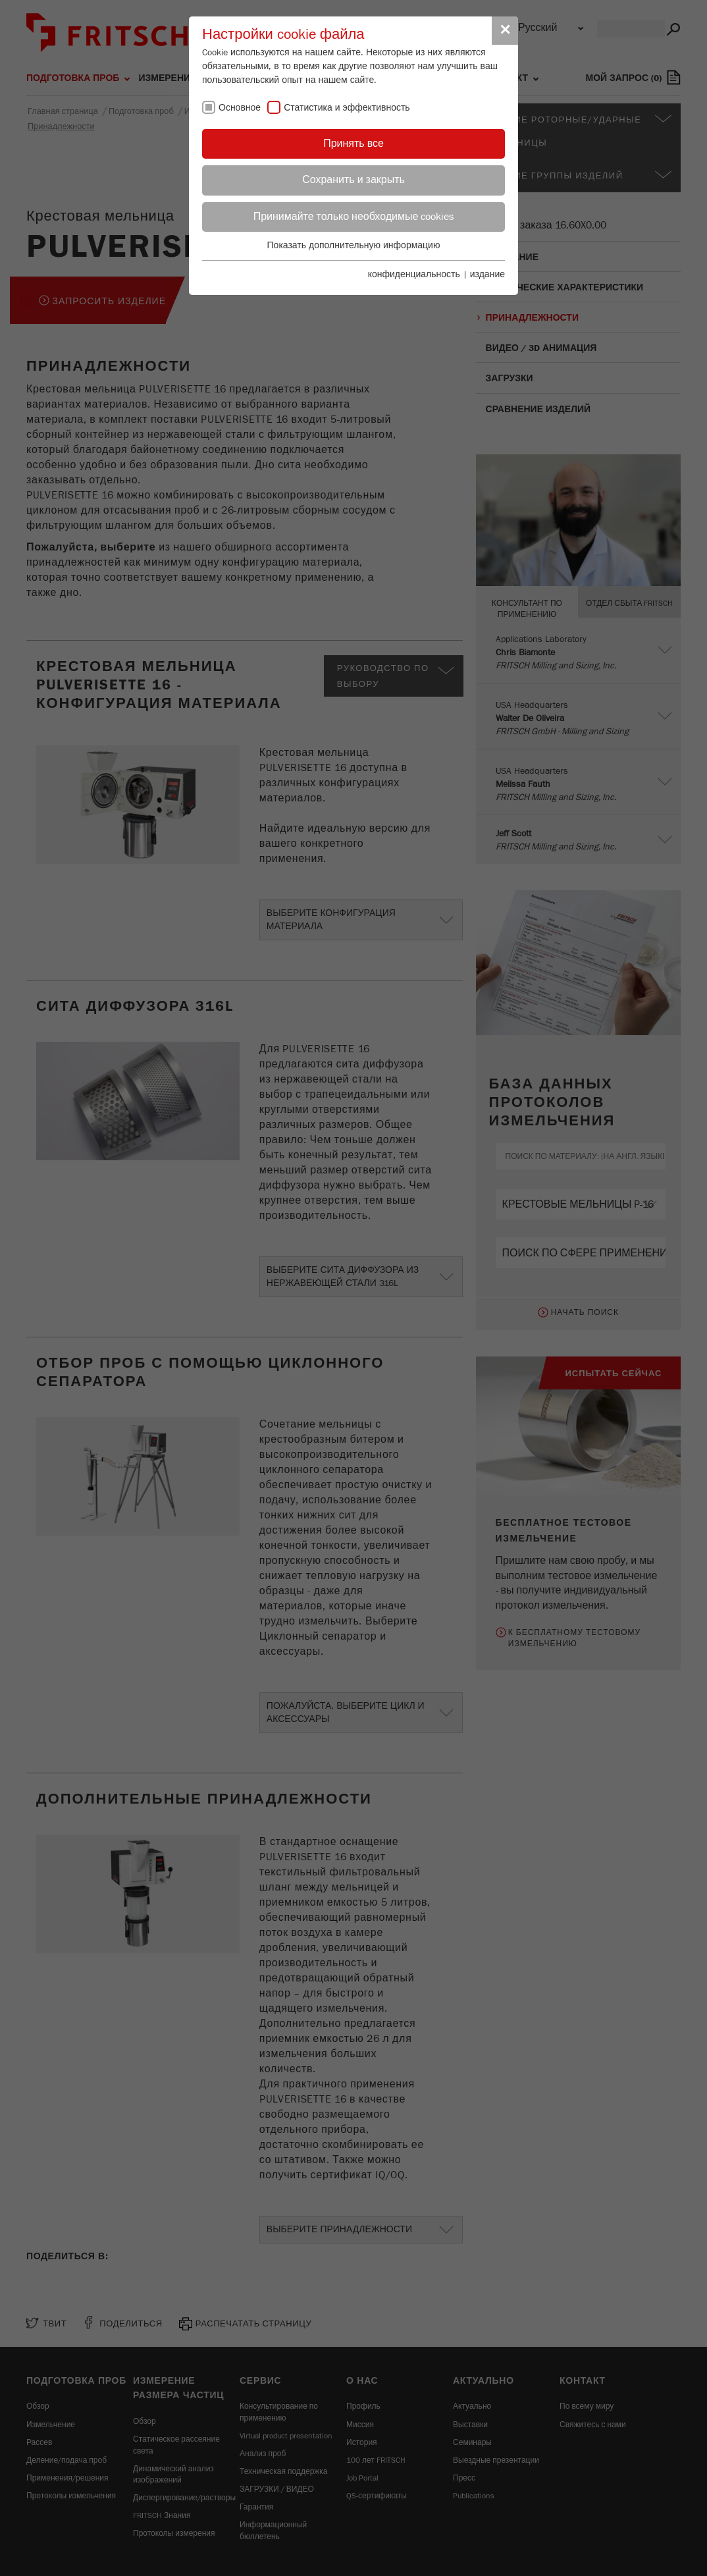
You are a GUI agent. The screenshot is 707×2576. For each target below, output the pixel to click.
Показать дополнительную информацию (353, 245)
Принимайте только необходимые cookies (353, 217)
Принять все (353, 143)
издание (487, 274)
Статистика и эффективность (347, 108)
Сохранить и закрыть (353, 180)
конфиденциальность (414, 274)
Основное (240, 108)
